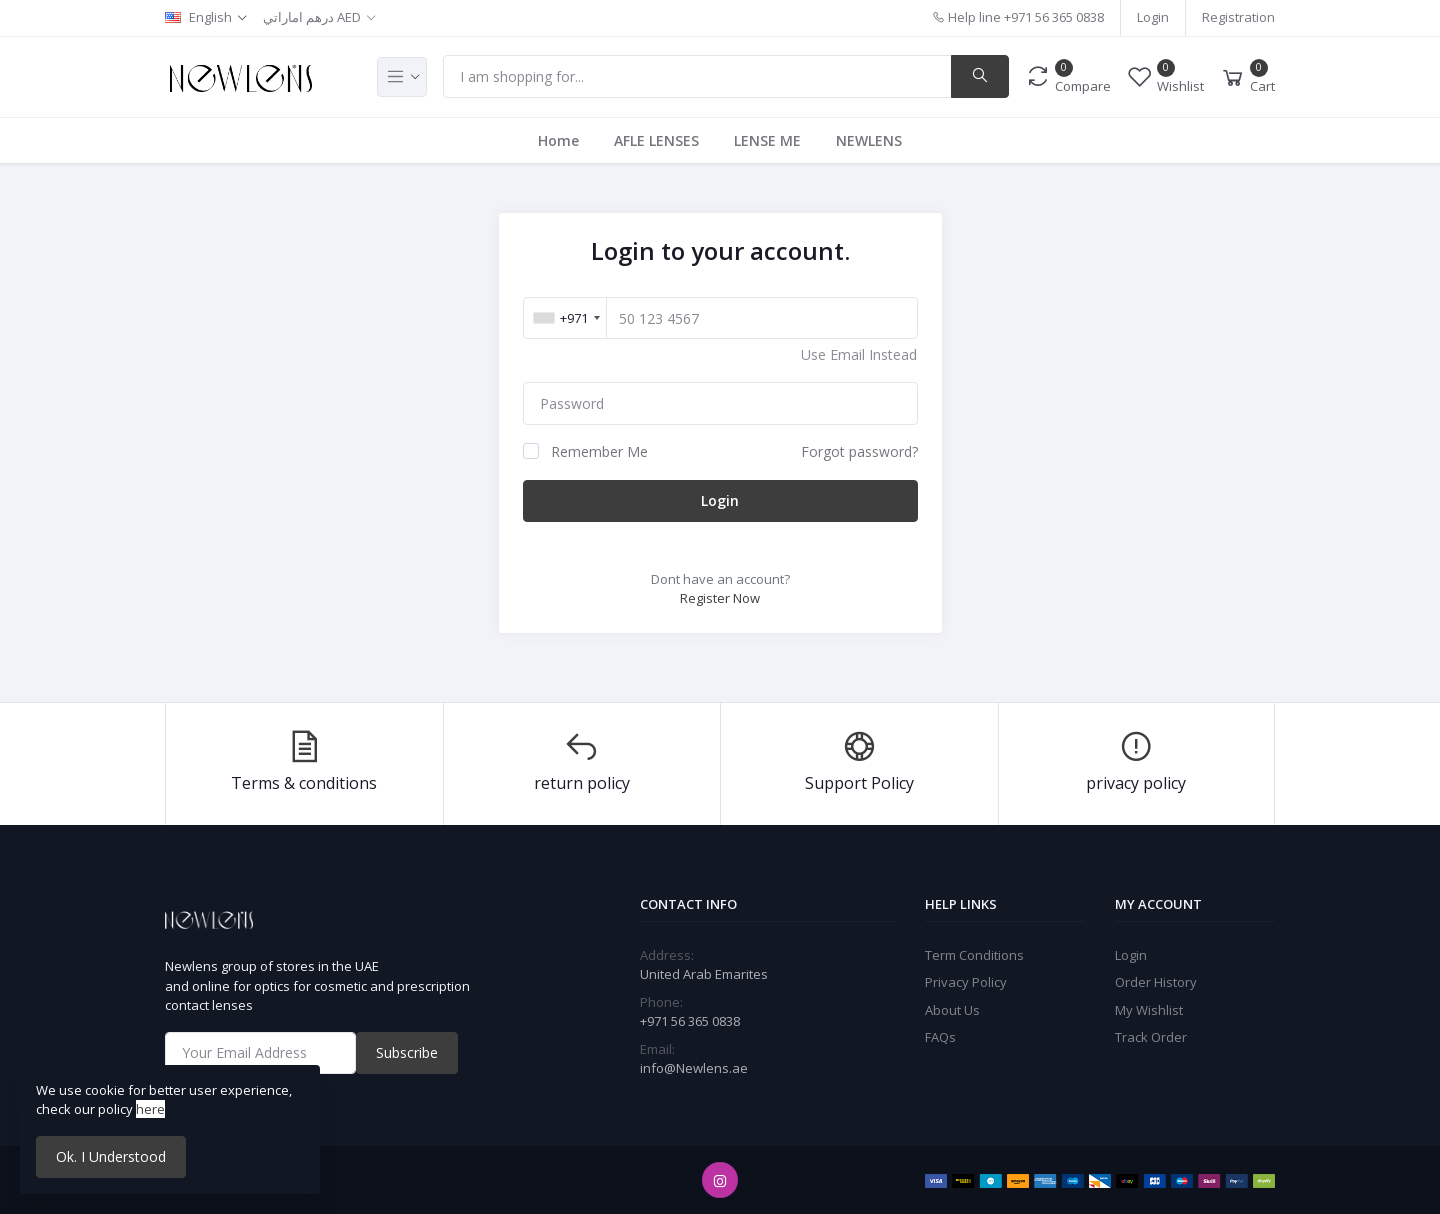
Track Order (1151, 1037)
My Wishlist (1149, 1010)
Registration (1238, 17)
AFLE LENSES (656, 140)
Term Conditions (974, 955)
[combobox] (566, 318)
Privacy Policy (966, 982)
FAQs (940, 1037)
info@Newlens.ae (694, 1068)
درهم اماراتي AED (312, 17)
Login (1153, 17)
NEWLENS (869, 140)
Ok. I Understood (111, 1156)
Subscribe (407, 1052)
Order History (1156, 982)
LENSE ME (767, 140)
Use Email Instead (859, 354)
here (150, 1109)
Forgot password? (859, 451)
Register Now (720, 598)
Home (558, 140)
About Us (952, 1010)
